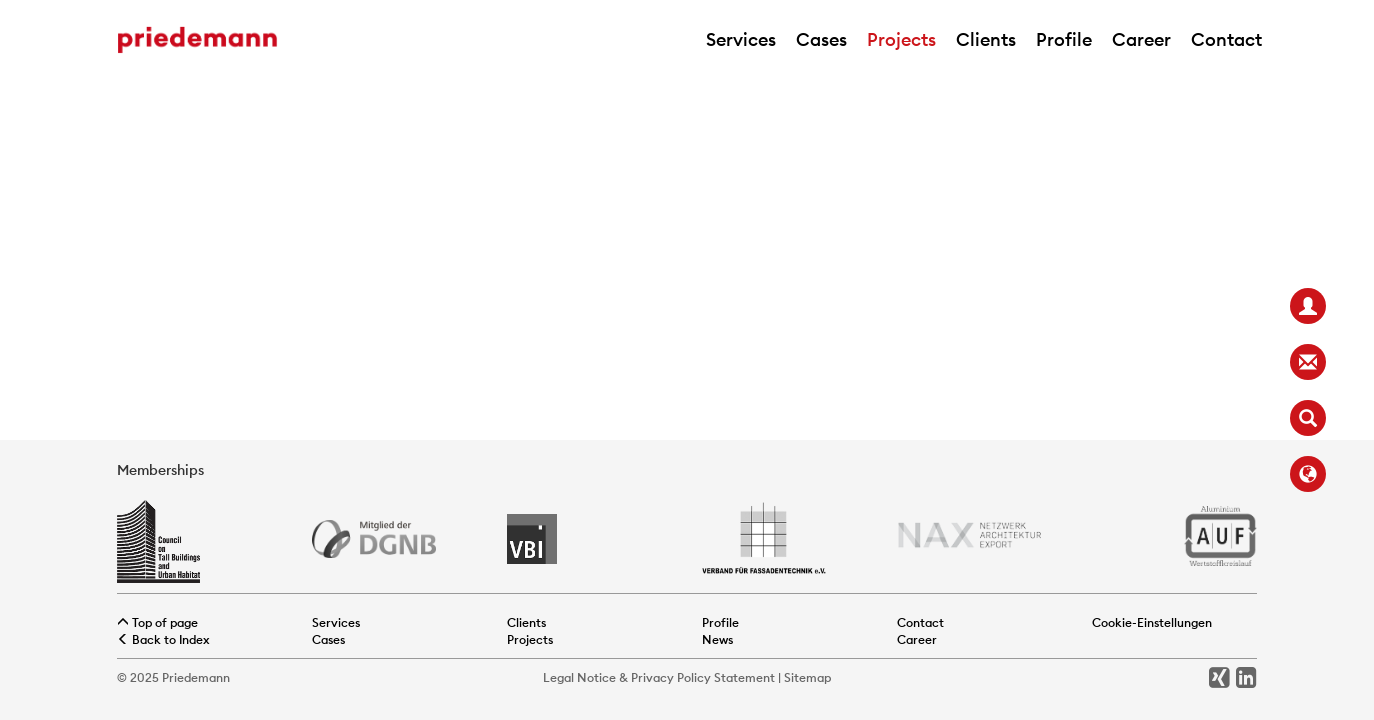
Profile (1064, 39)
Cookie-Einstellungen (1152, 622)
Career (1141, 39)
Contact (1226, 39)
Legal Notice (579, 677)
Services (741, 39)
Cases (821, 39)
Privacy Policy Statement (703, 677)
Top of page (157, 622)
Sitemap (807, 677)
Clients (986, 39)
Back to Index (163, 639)
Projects (901, 39)
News (717, 639)
